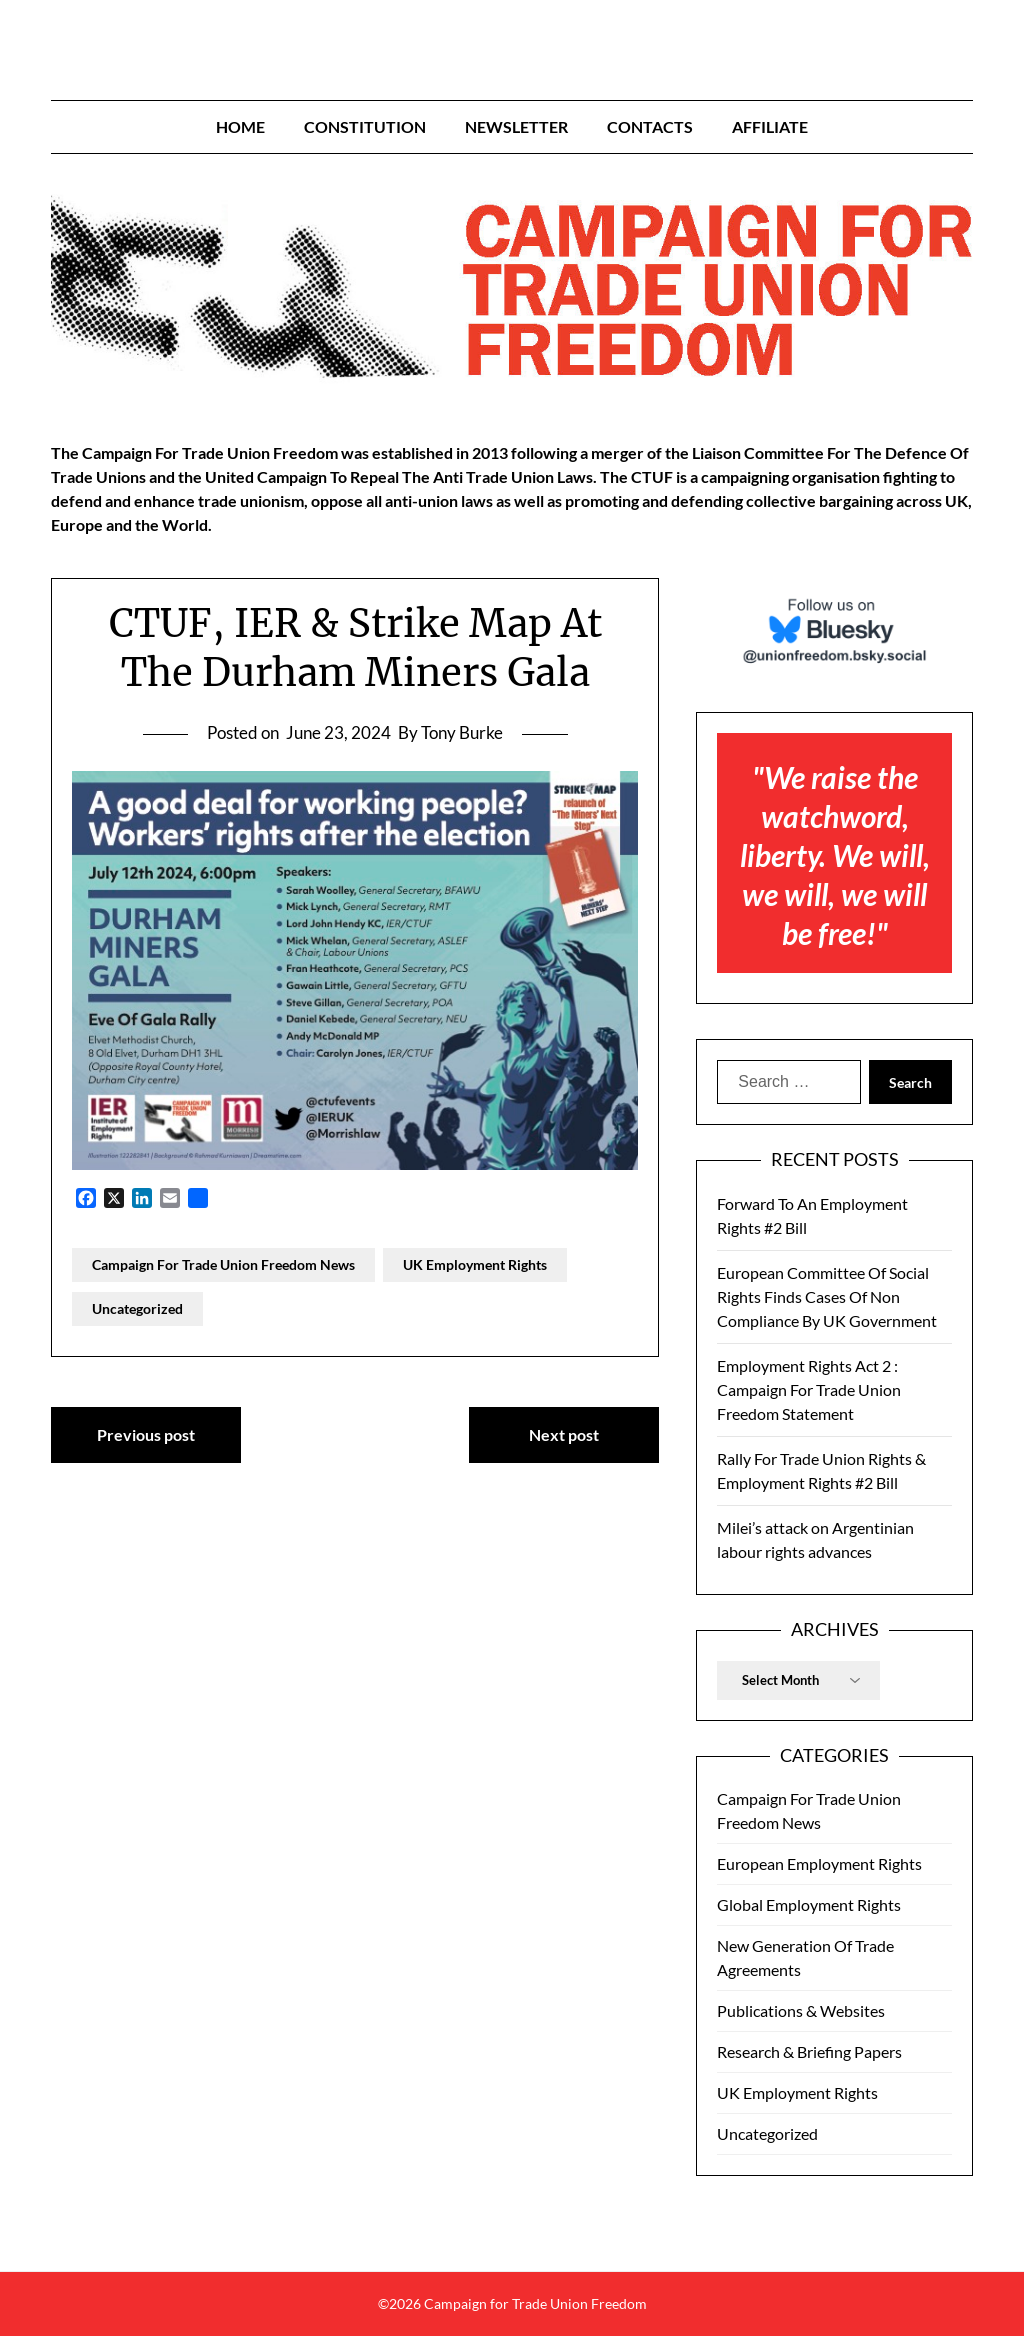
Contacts (650, 126)
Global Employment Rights (809, 1904)
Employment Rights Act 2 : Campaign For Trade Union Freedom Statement (809, 1389)
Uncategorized (137, 1308)
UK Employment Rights (475, 1264)
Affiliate (770, 126)
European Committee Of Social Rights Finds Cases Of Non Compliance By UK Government (827, 1296)
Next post (564, 1434)
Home (240, 126)
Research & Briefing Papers (809, 2051)
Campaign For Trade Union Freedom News (223, 1264)
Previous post (146, 1434)
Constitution (365, 126)
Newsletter (516, 126)
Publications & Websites (801, 2010)
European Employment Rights (819, 1863)
